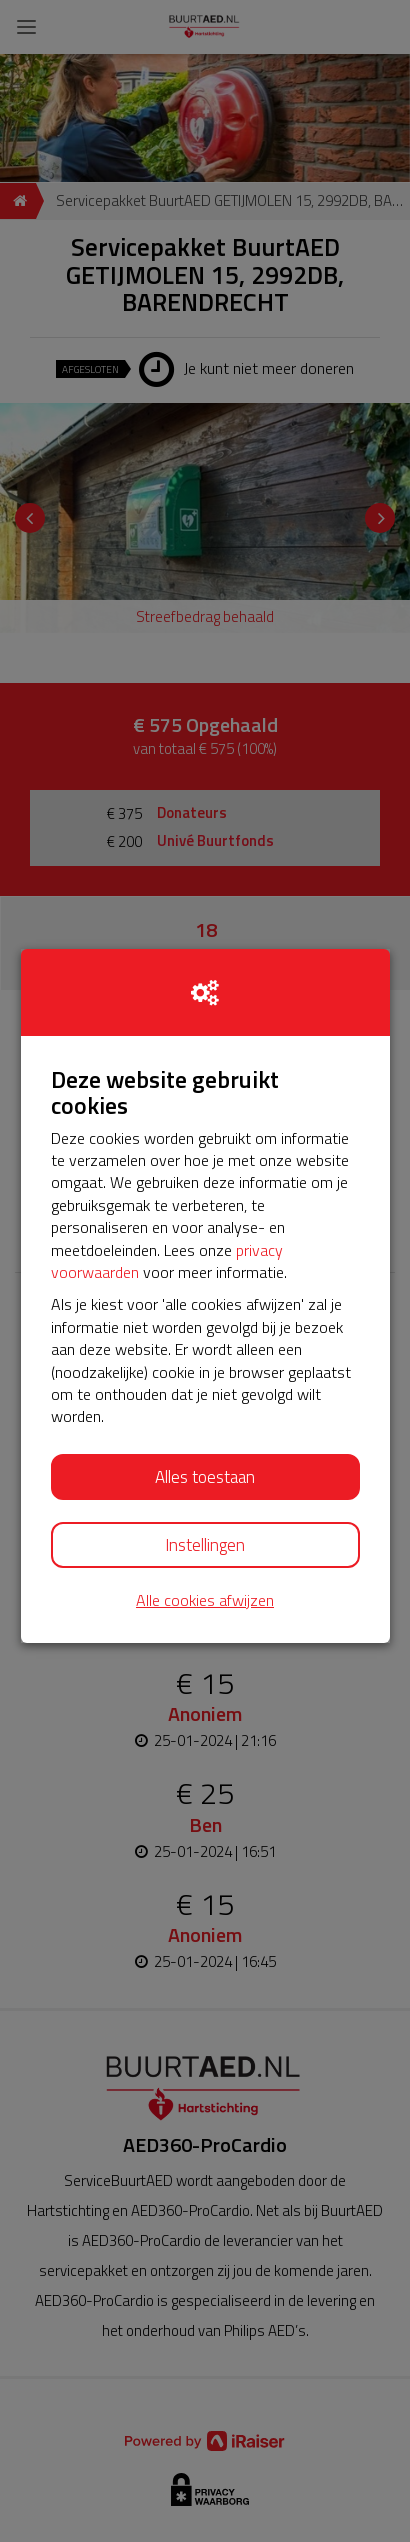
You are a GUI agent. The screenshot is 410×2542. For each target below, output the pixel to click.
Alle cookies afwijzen (205, 1600)
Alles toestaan (205, 1477)
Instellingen (205, 1545)
